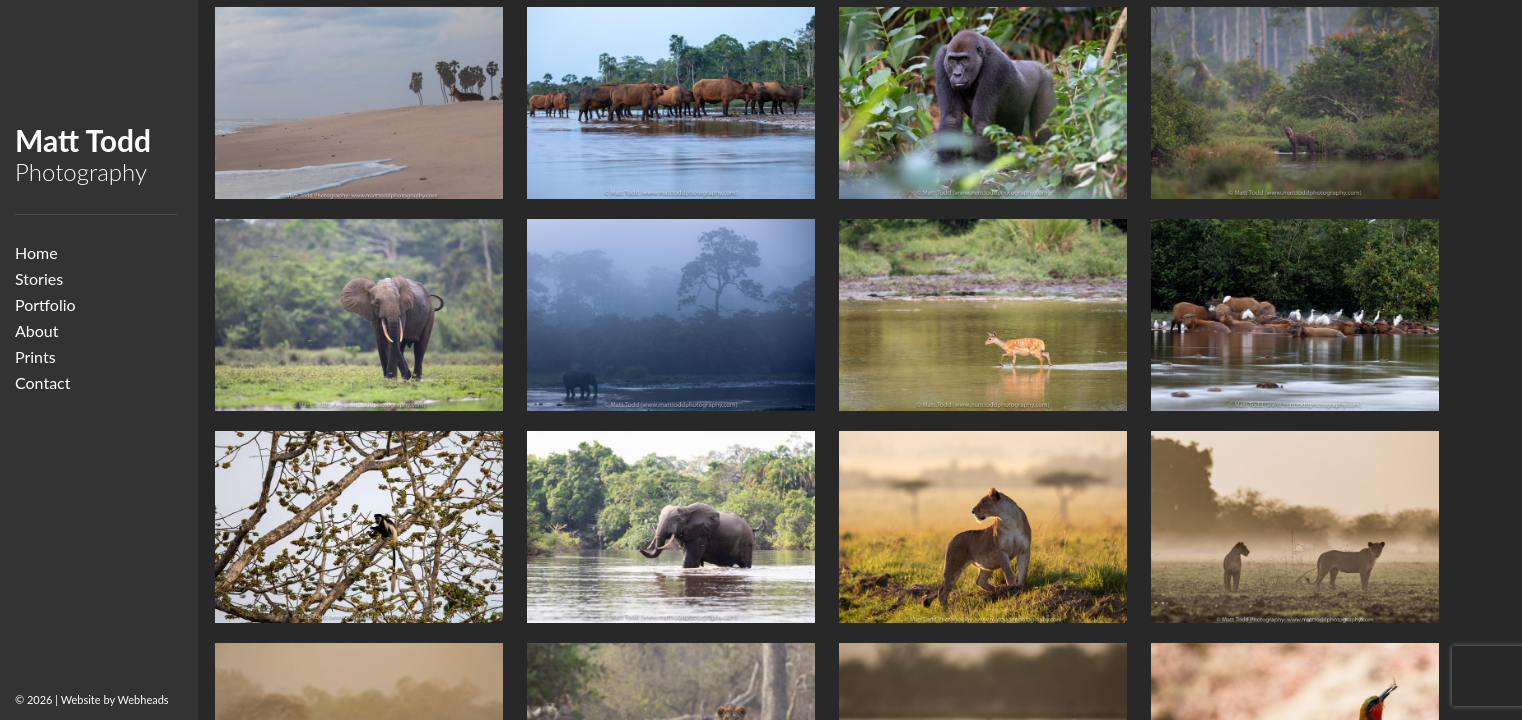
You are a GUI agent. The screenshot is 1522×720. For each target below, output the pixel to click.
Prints (35, 356)
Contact (42, 382)
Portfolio (45, 304)
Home (36, 252)
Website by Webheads (115, 699)
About (37, 330)
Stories (39, 278)
